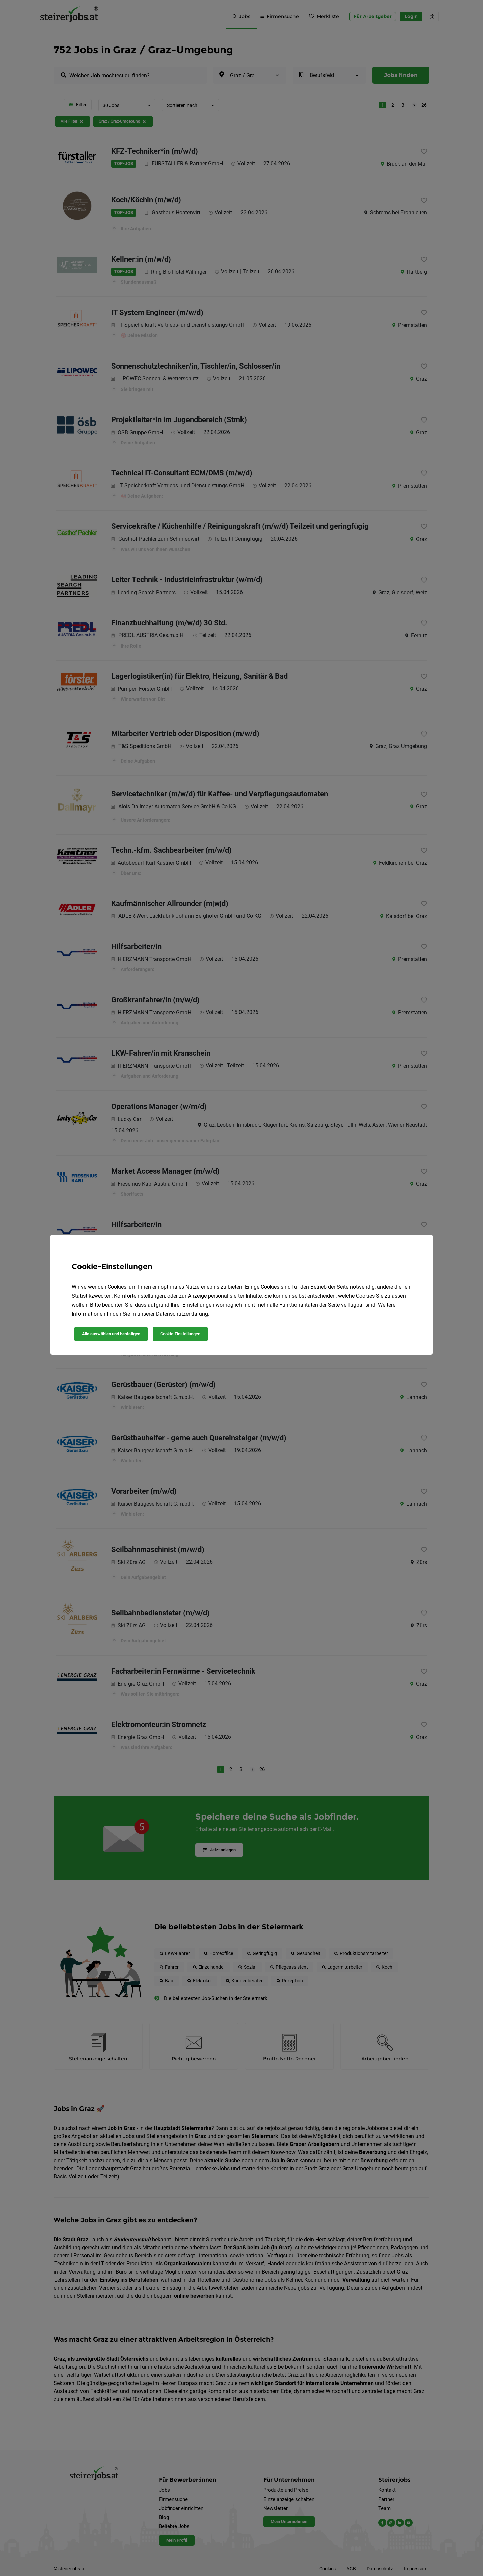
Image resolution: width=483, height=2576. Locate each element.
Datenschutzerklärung (182, 1314)
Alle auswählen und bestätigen (111, 1333)
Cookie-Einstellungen (180, 1333)
